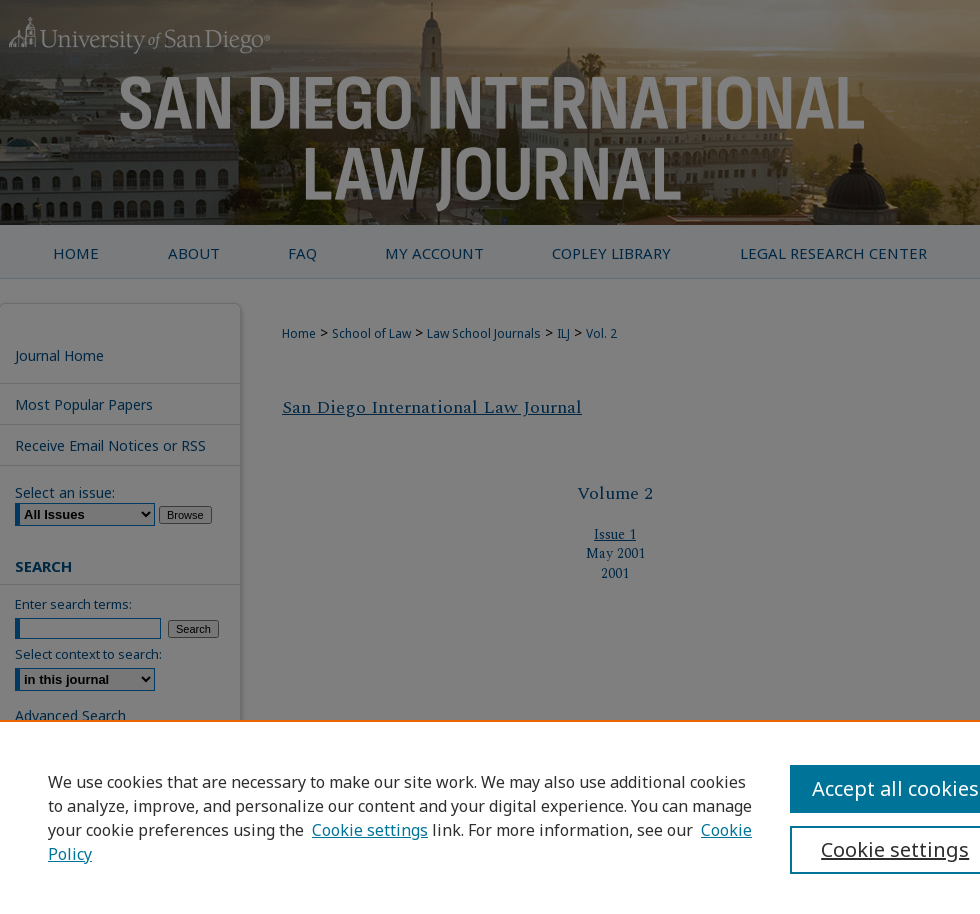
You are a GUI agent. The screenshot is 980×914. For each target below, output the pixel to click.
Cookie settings (370, 830)
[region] (490, 817)
